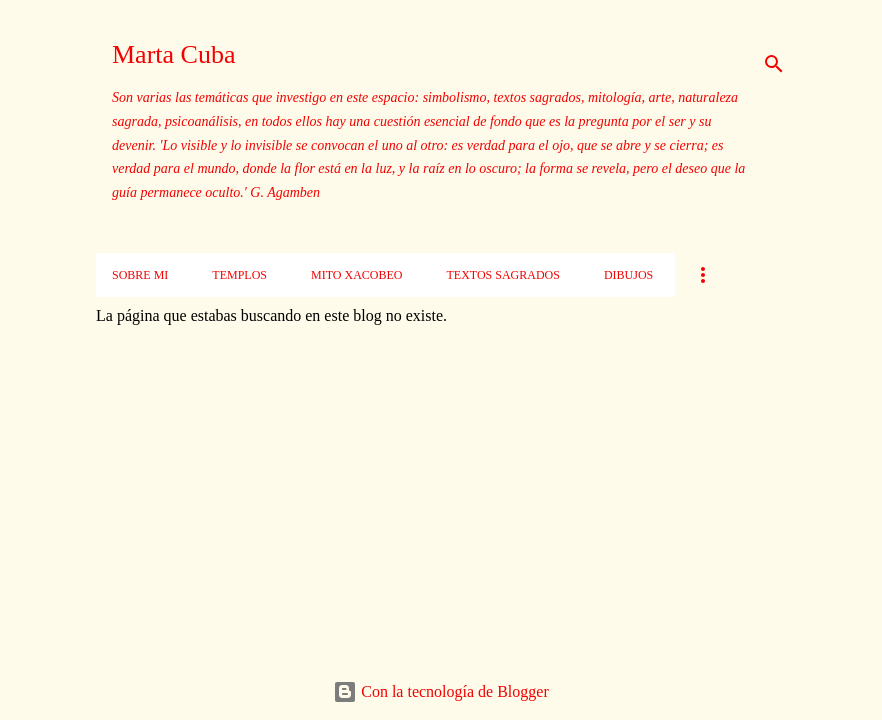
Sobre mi (140, 275)
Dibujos (628, 275)
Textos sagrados (502, 275)
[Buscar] (774, 64)
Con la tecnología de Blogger (441, 691)
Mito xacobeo (356, 275)
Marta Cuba (173, 54)
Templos (239, 275)
